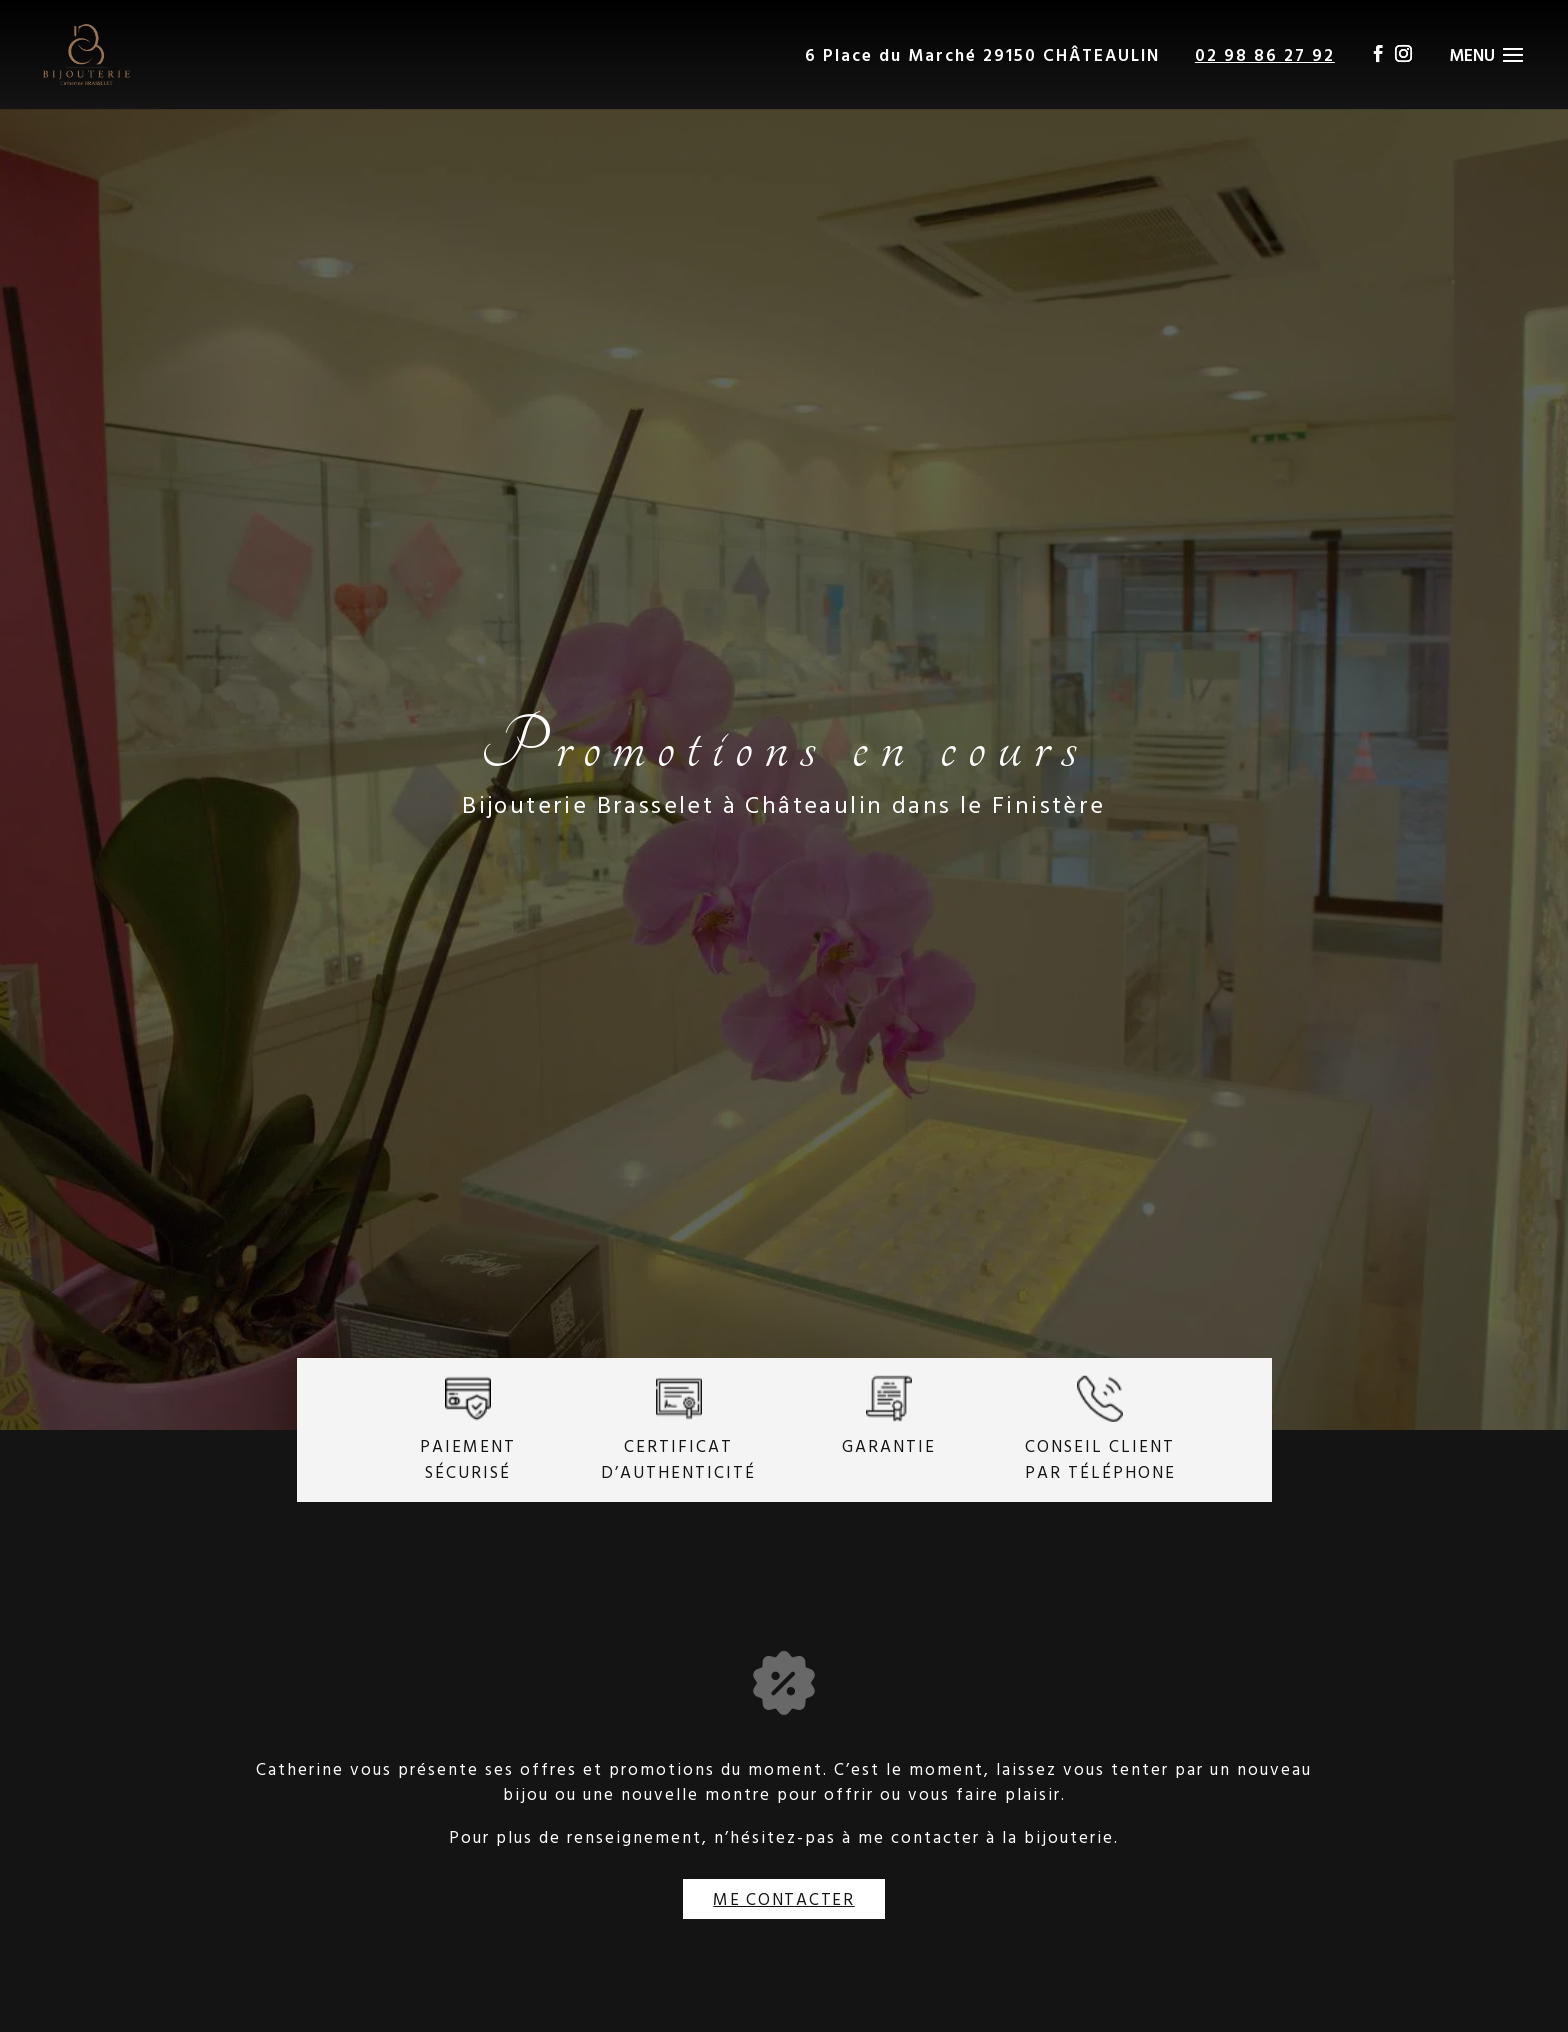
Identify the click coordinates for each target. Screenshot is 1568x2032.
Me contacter (783, 1898)
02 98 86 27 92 (1265, 54)
